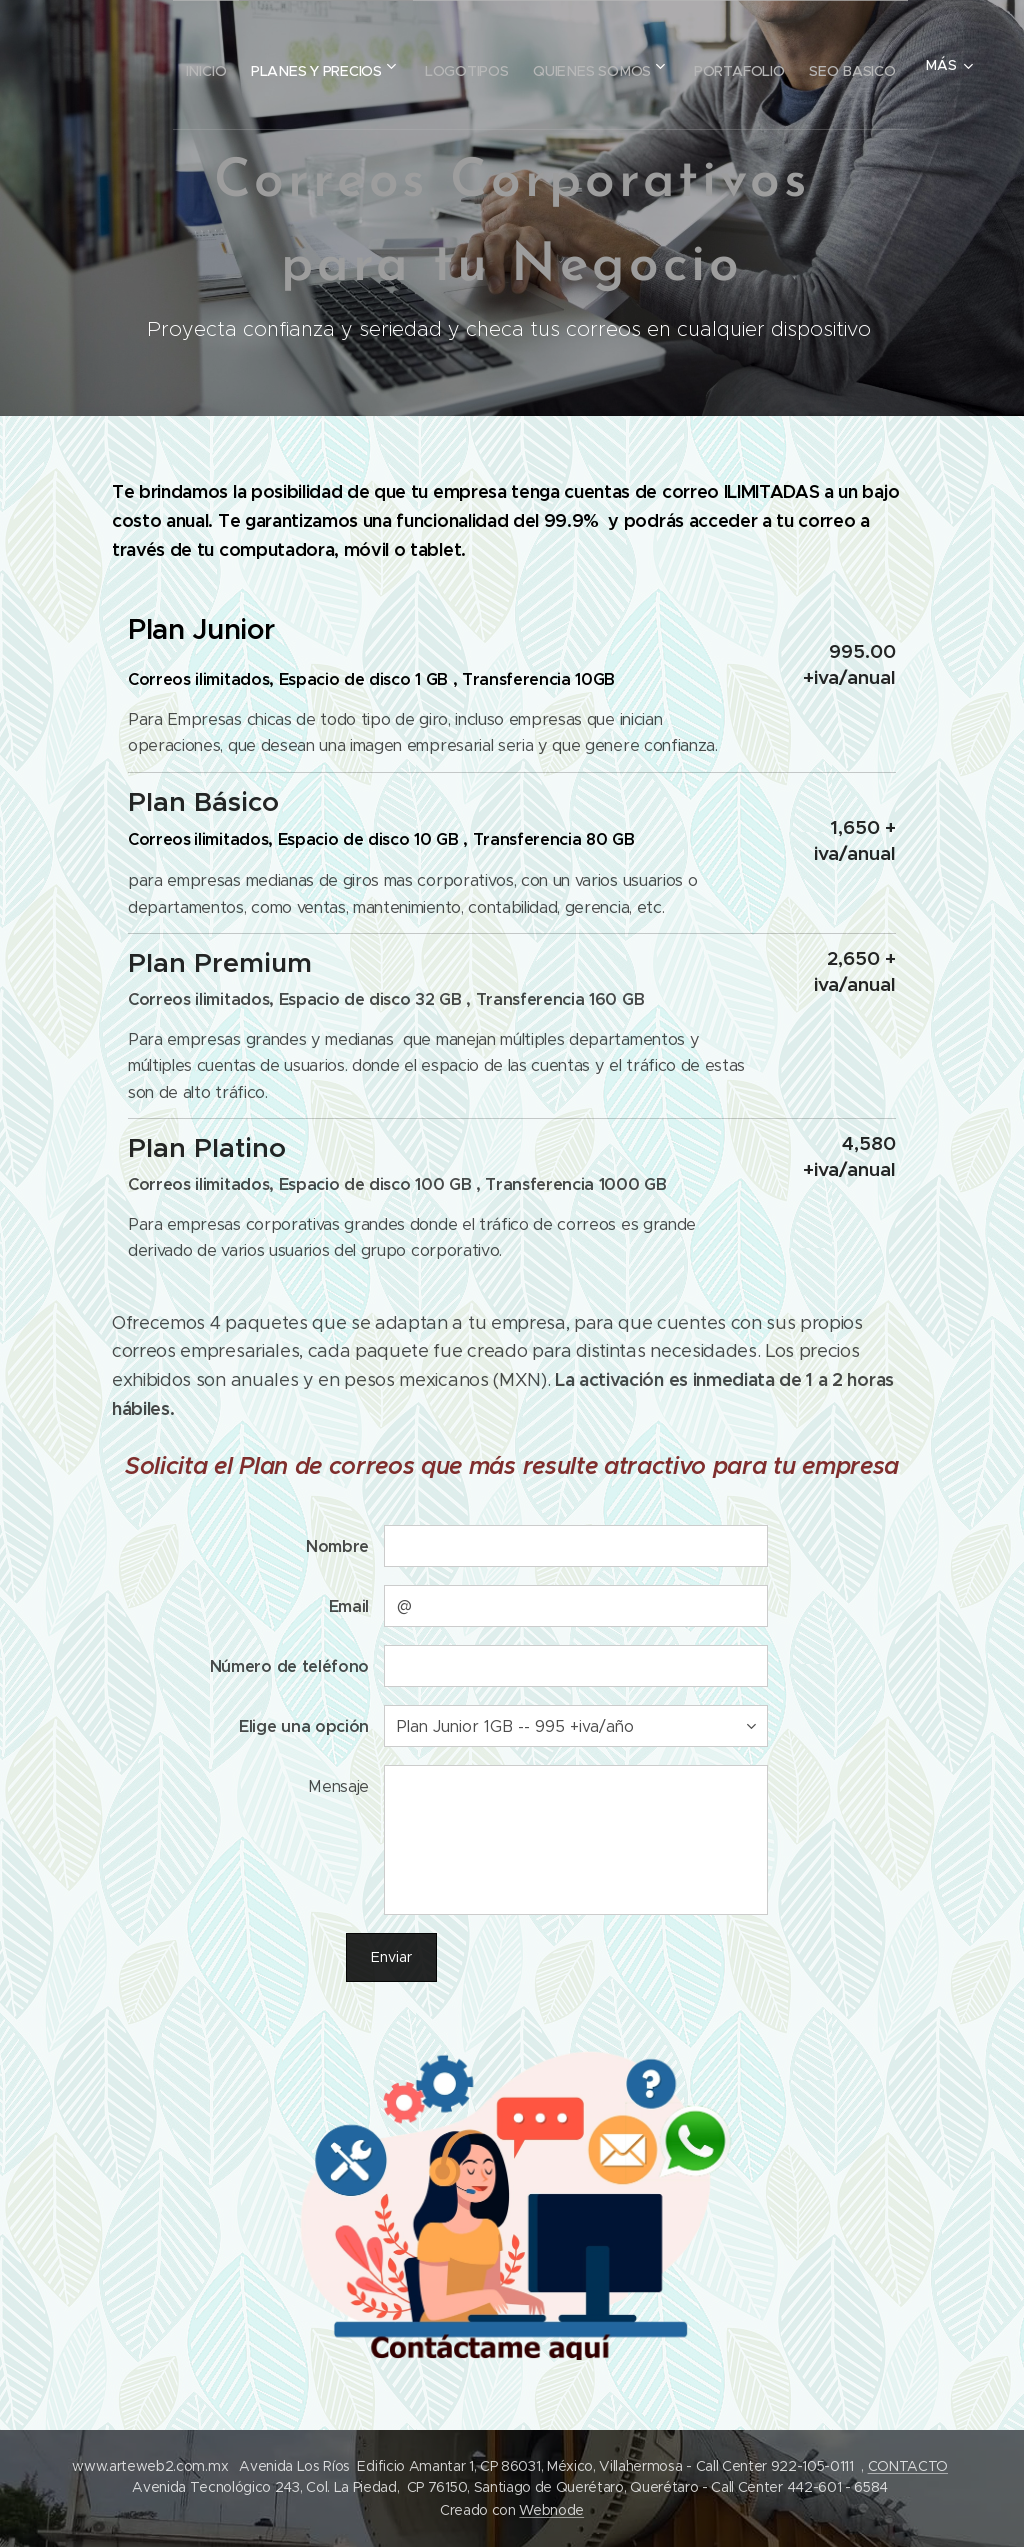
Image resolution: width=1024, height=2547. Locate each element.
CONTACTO (908, 2466)
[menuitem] (270, 65)
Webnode (551, 2510)
